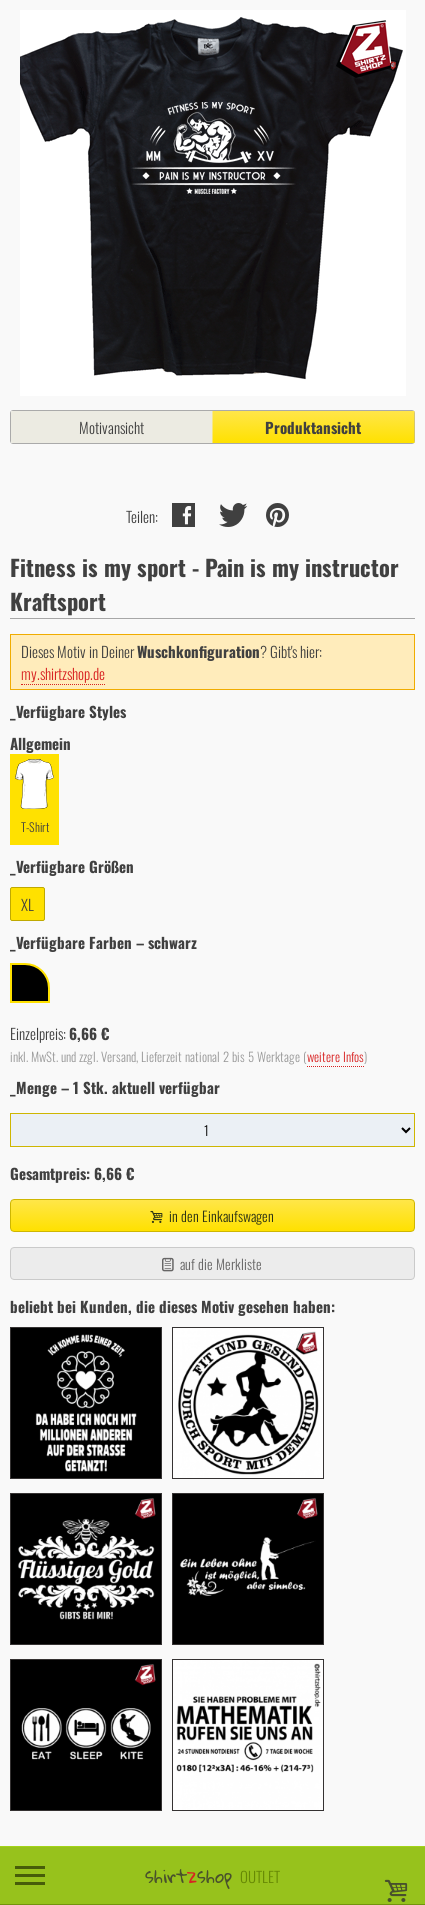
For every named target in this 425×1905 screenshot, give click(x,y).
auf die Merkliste (210, 1263)
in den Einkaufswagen (210, 1215)
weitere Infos (335, 1056)
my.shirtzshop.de (63, 673)
